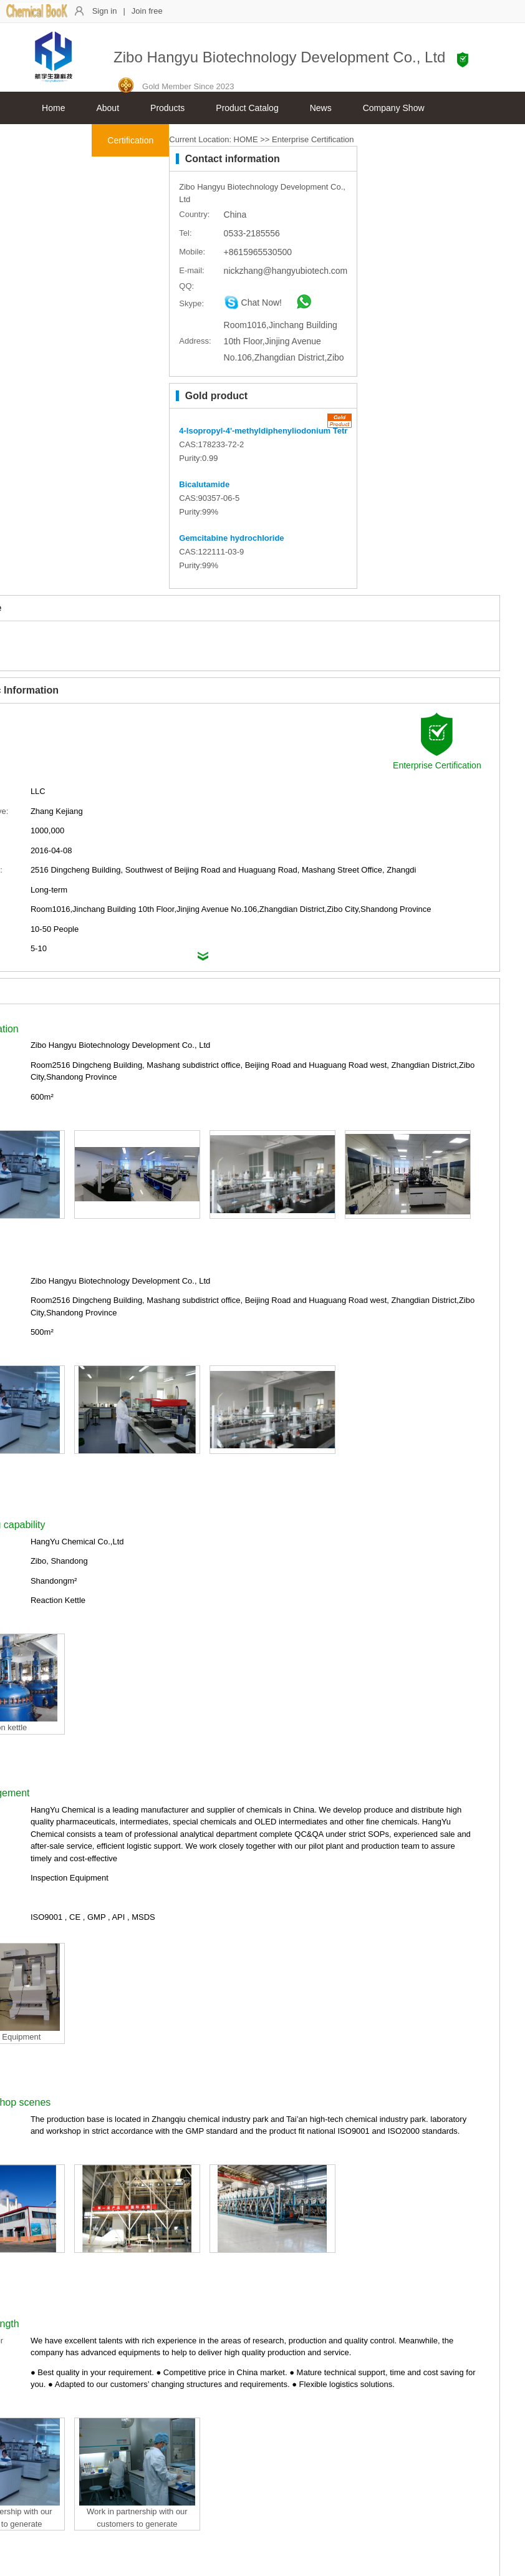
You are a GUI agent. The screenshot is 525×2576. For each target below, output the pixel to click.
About (107, 108)
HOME (246, 139)
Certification (130, 140)
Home (53, 108)
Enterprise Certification (313, 139)
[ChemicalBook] (37, 15)
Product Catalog (247, 108)
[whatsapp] (297, 306)
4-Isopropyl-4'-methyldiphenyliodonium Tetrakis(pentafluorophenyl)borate (321, 430)
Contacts (59, 140)
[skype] (253, 306)
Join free (147, 11)
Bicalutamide (204, 484)
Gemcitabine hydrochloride (231, 538)
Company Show (394, 108)
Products (167, 108)
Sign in (104, 11)
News (321, 108)
